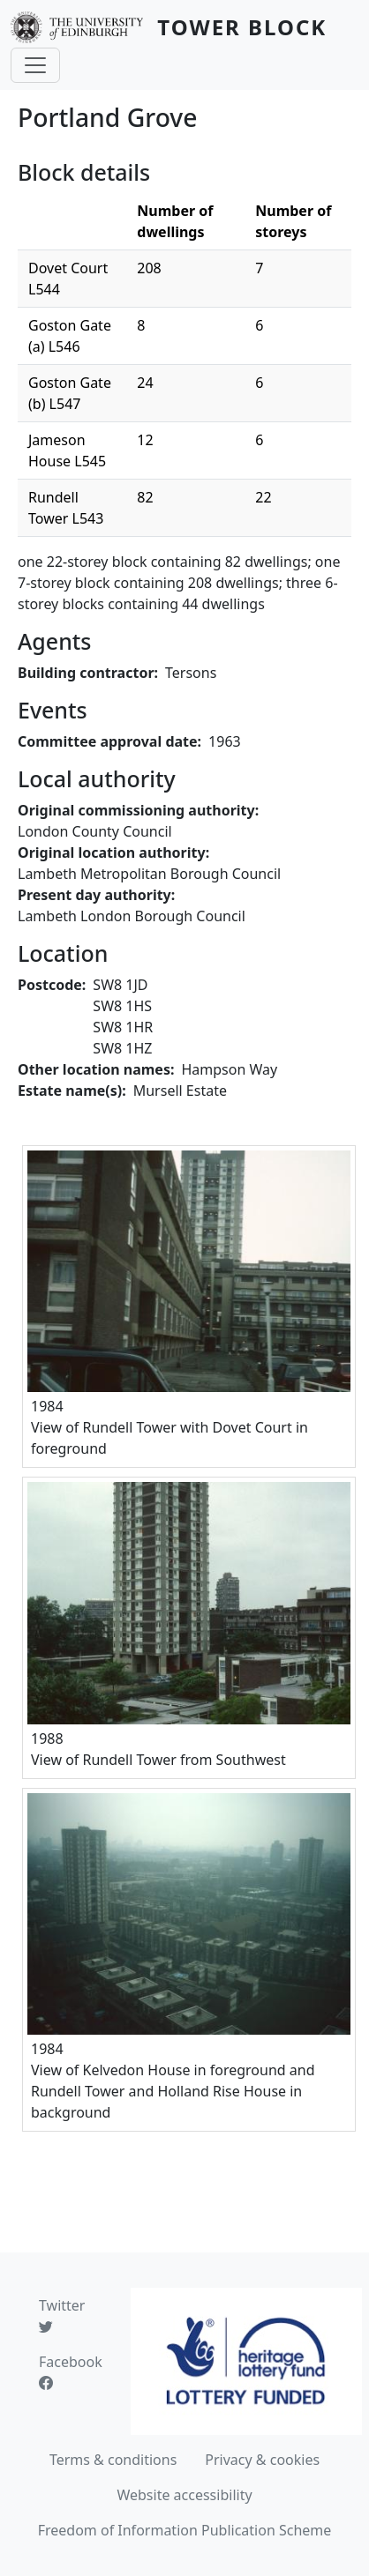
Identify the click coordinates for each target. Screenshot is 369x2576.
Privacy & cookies (262, 2459)
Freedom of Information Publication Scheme (185, 2530)
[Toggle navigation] (35, 65)
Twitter (62, 2316)
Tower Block (242, 26)
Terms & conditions (113, 2459)
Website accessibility (184, 2495)
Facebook (70, 2372)
